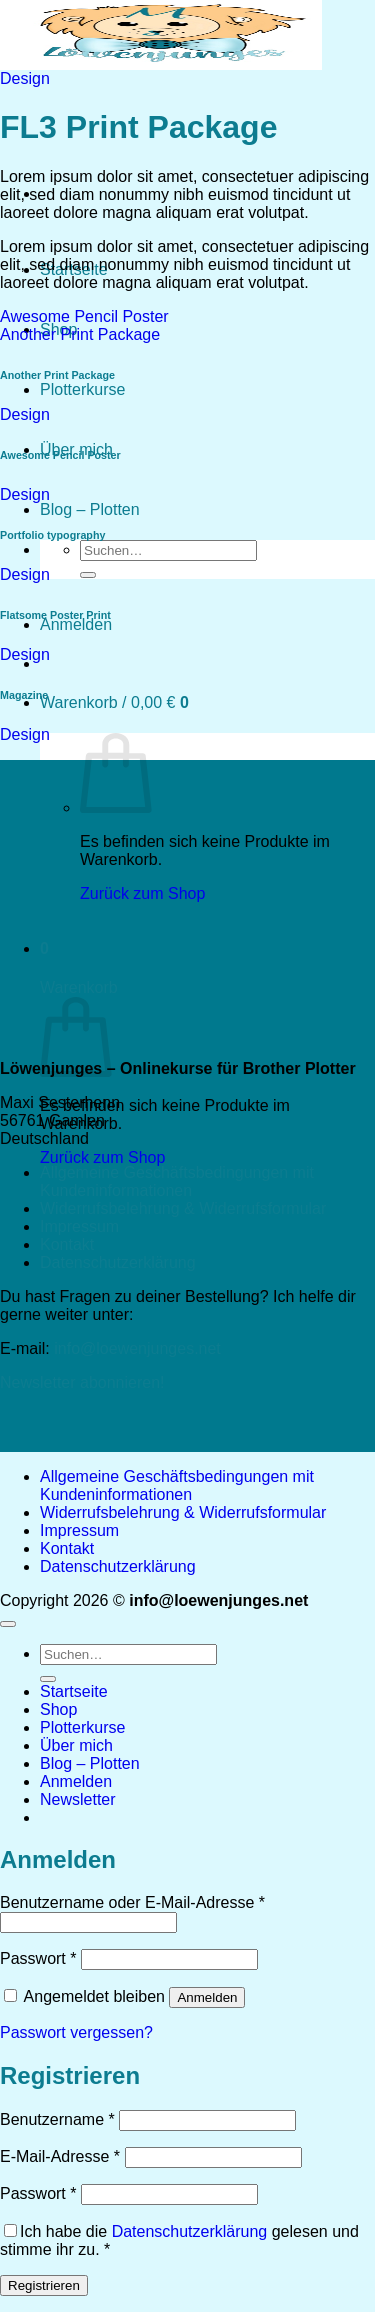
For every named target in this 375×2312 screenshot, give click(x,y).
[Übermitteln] (88, 575)
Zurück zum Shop (102, 1157)
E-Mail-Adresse (60, 2156)
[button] (76, 624)
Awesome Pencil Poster (84, 316)
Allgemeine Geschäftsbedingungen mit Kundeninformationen (177, 1181)
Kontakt (67, 1244)
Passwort (38, 1958)
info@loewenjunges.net (137, 1348)
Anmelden (207, 1997)
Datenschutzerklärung (118, 1262)
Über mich (76, 1745)
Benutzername (57, 2119)
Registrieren (44, 2285)
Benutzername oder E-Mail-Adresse (132, 1902)
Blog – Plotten (90, 509)
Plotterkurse (82, 389)
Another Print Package (80, 334)
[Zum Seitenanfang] (8, 1624)
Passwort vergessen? (76, 2032)
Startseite (74, 1691)
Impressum (79, 1226)
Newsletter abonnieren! (82, 1382)
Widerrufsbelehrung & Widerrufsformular (183, 1208)
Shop (58, 1709)
